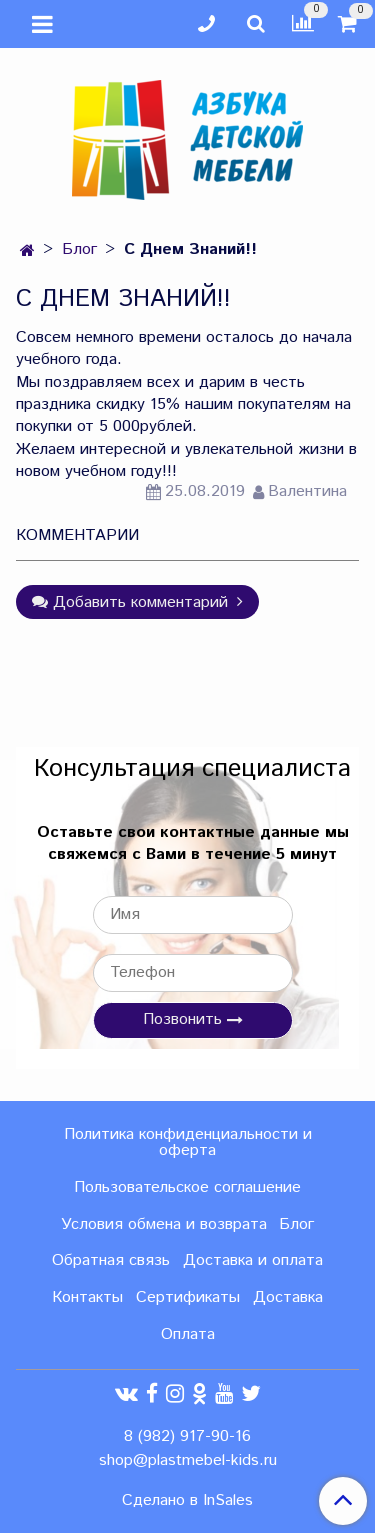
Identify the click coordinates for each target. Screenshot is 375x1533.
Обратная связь (111, 1260)
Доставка (288, 1297)
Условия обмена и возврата (164, 1224)
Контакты (87, 1297)
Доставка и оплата (253, 1260)
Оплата (188, 1334)
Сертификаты (188, 1297)
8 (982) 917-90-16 (187, 1436)
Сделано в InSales (187, 1501)
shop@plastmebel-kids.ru (188, 1460)
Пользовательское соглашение (187, 1187)
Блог (79, 249)
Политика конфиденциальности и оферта (188, 1142)
